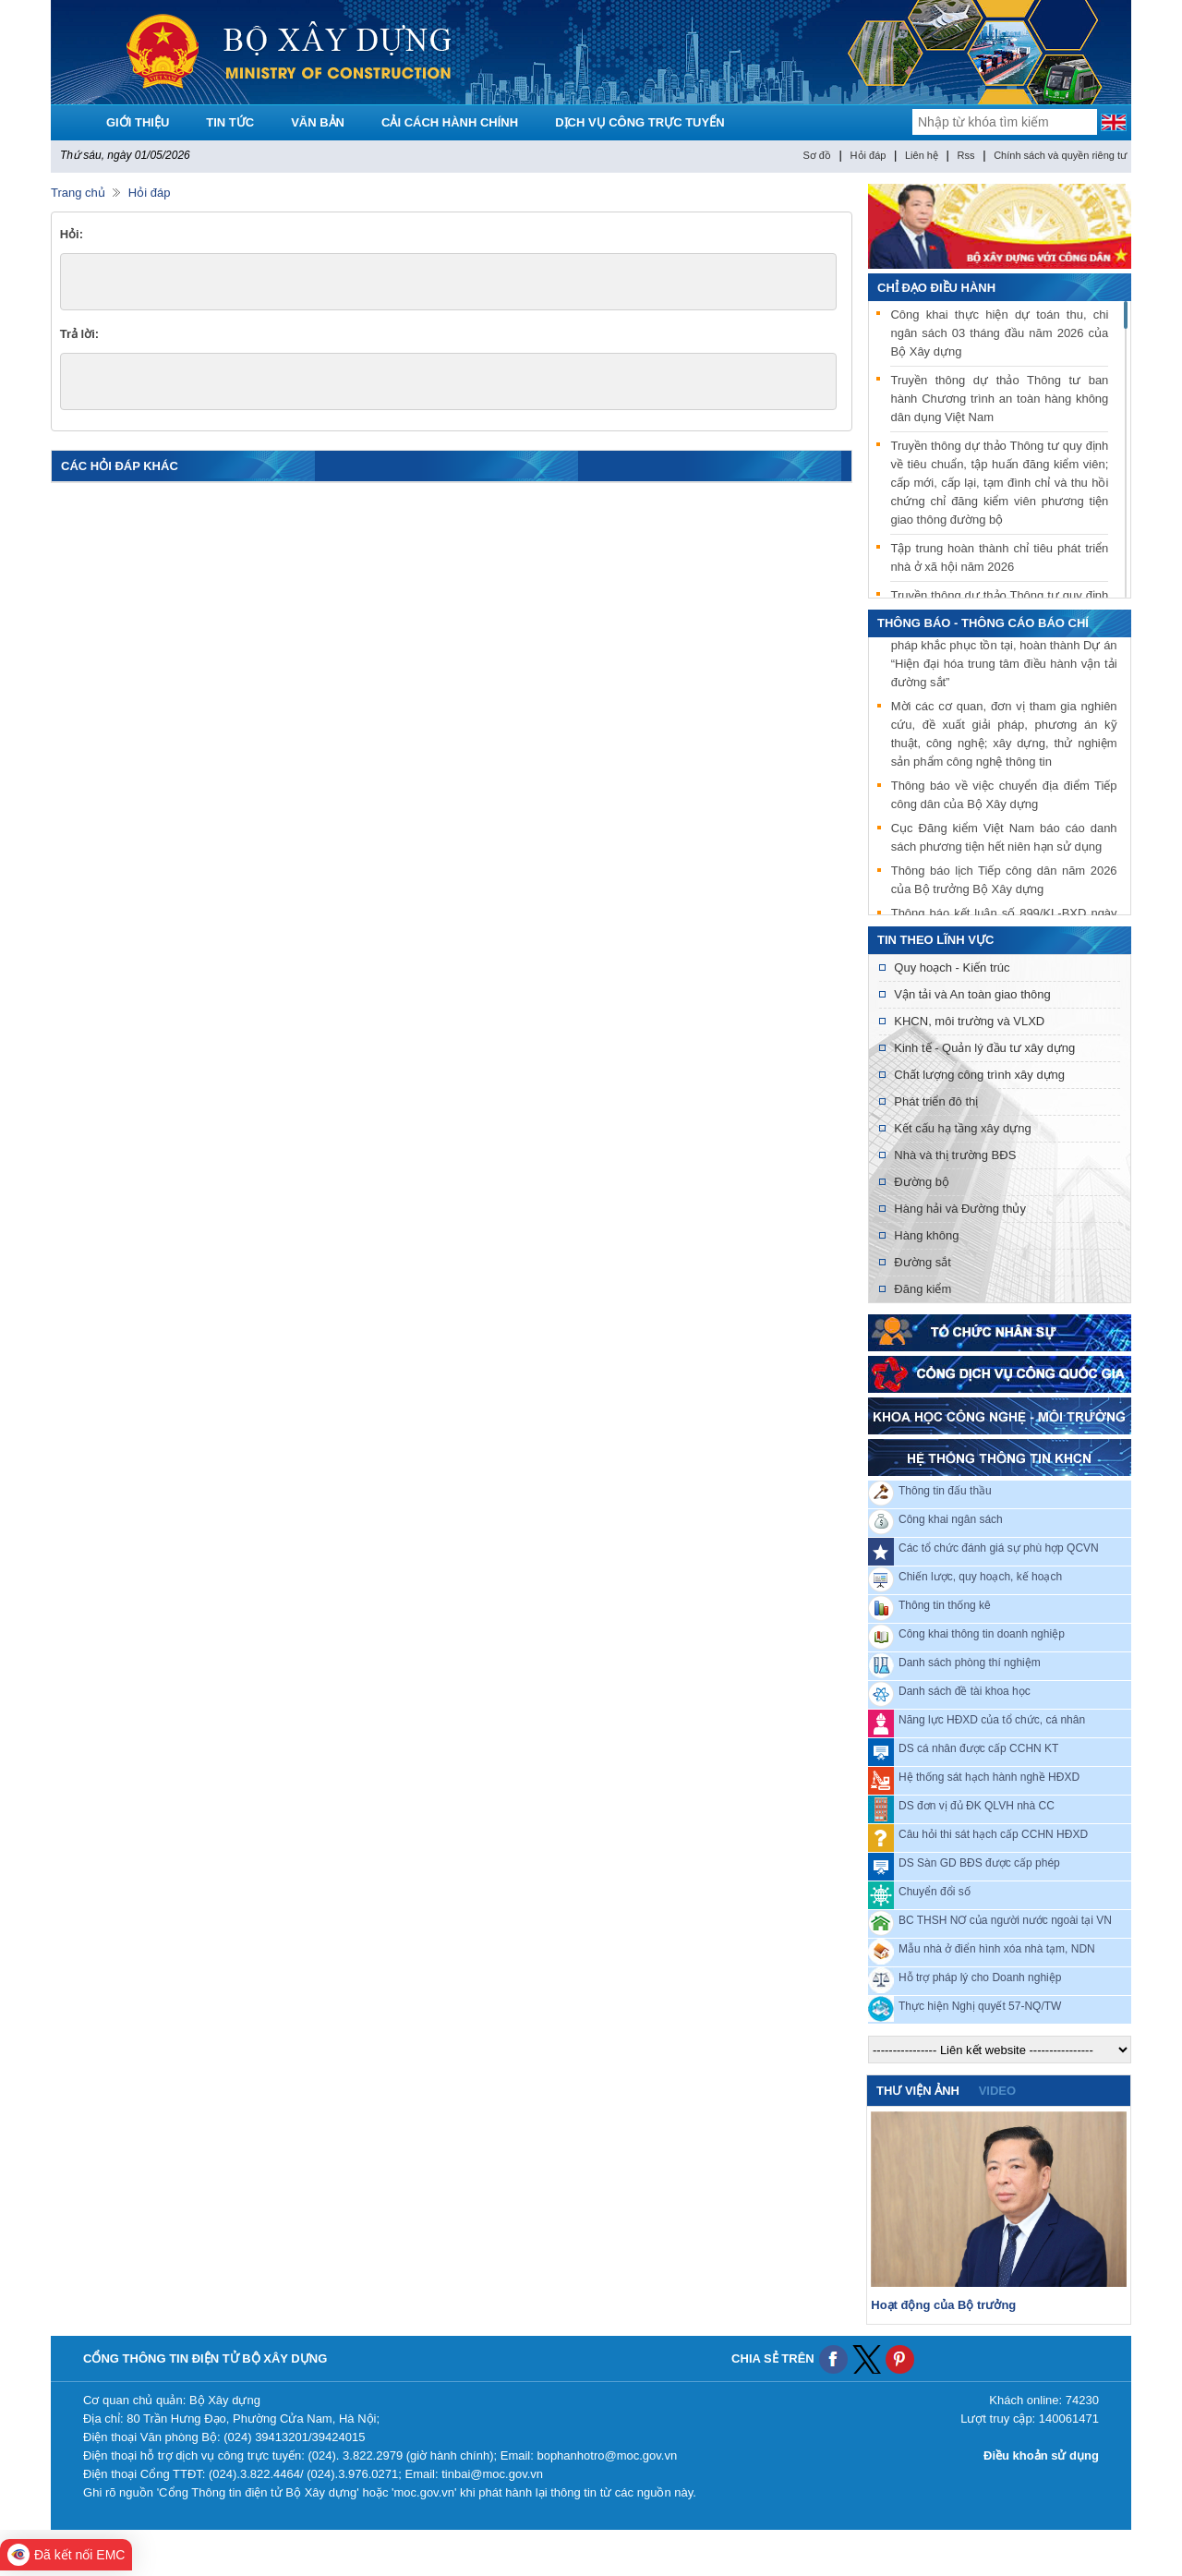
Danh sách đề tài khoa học (965, 1691)
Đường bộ (921, 1182)
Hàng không (926, 1235)
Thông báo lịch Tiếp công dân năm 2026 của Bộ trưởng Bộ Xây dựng (1004, 881)
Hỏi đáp (868, 155)
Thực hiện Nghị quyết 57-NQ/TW (980, 2006)
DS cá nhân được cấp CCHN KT (978, 1748)
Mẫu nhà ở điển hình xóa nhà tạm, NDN (997, 1948)
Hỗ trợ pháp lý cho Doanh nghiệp (980, 1977)
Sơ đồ (816, 155)
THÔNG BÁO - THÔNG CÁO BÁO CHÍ (983, 623)
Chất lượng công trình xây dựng (979, 1075)
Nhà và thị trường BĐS (955, 1155)
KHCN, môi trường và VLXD (969, 1021)
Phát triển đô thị (936, 1101)
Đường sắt (922, 1262)
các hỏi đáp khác (119, 466)
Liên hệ (921, 155)
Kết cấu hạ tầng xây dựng (962, 1128)
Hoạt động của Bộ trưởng (943, 2305)
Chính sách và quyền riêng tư (1060, 155)
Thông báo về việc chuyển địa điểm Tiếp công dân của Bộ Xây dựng (1004, 796)
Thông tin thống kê (945, 1605)
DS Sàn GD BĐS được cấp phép (979, 1862)
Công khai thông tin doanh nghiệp (982, 1633)
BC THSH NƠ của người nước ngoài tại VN (1005, 1920)
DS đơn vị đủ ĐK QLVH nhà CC (977, 1805)
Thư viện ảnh (917, 2091)
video (997, 2091)
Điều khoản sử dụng (1041, 2455)
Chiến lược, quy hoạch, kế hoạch (980, 1576)
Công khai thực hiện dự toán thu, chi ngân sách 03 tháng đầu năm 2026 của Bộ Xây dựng (999, 333)
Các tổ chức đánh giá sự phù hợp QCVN (999, 1548)
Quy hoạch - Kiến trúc (951, 967)
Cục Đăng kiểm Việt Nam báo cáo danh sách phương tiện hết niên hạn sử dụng (1004, 839)
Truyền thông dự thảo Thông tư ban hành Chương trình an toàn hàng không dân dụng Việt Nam (999, 398)
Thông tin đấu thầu (945, 1490)
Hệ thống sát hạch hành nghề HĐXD (989, 1777)
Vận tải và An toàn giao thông (972, 994)
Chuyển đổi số (935, 1891)
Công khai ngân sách (951, 1519)
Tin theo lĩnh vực (935, 940)
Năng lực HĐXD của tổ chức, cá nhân (992, 1719)
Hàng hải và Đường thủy (960, 1208)
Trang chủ (78, 193)
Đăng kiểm (922, 1289)
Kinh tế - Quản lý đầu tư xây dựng (984, 1048)
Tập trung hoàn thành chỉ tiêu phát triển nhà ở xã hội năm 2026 (999, 557)
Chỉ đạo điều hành (936, 288)
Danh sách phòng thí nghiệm (970, 1662)
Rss (966, 155)
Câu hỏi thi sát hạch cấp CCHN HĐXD (993, 1834)
